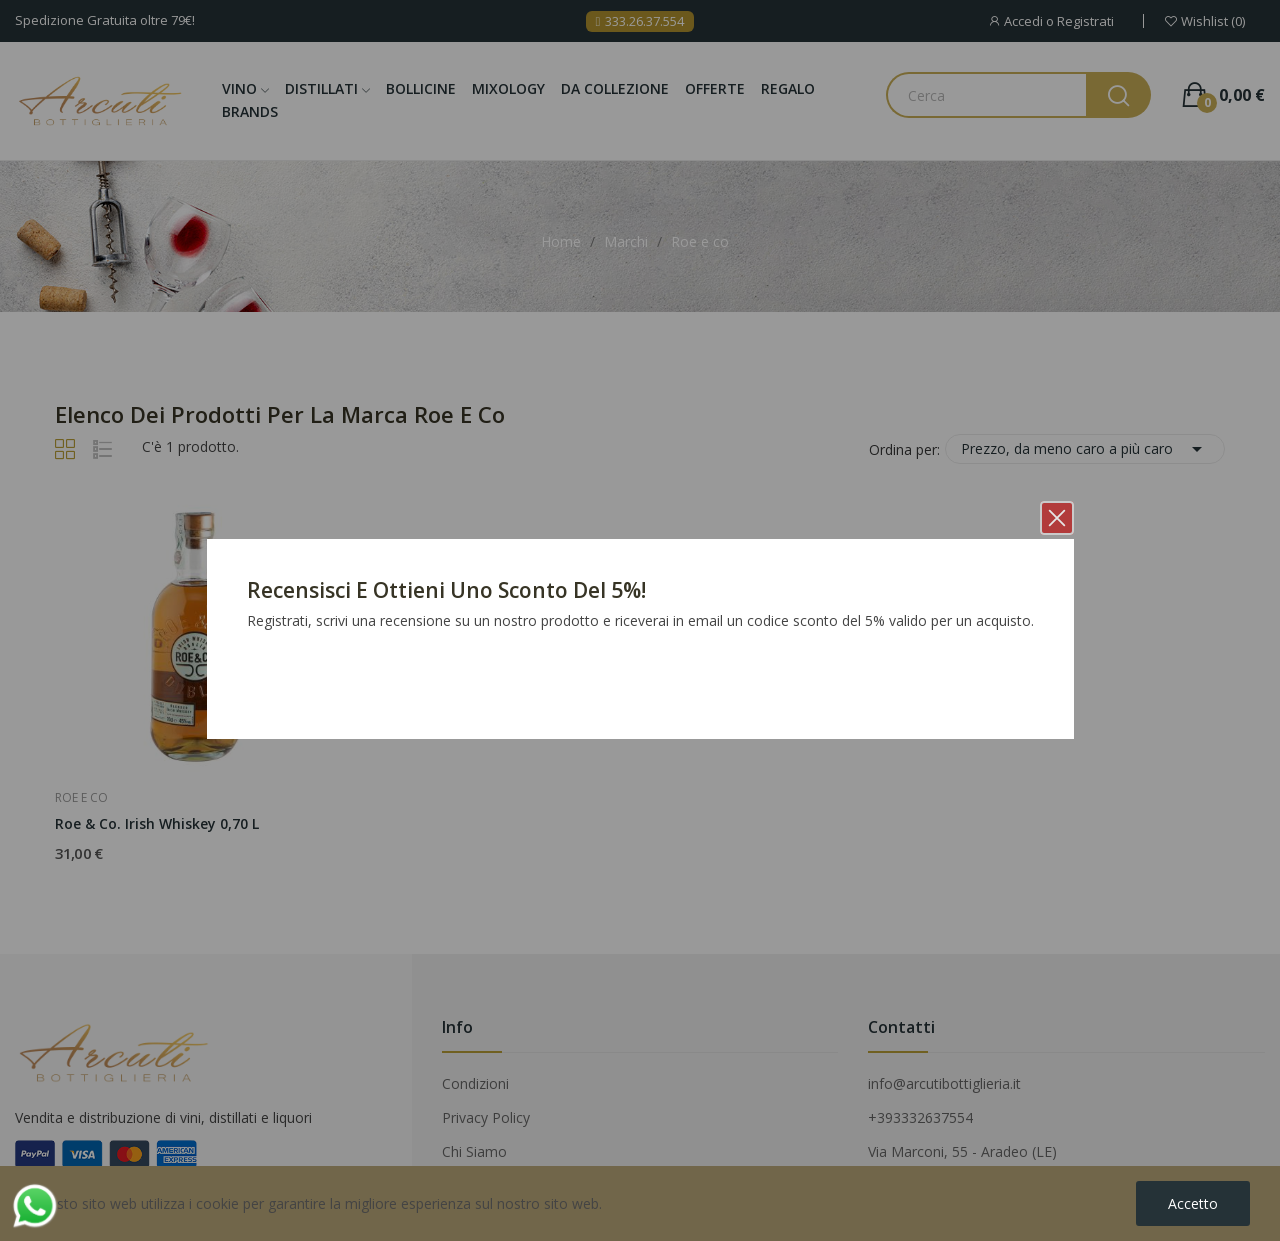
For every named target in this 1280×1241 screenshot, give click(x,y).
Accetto (1193, 1203)
